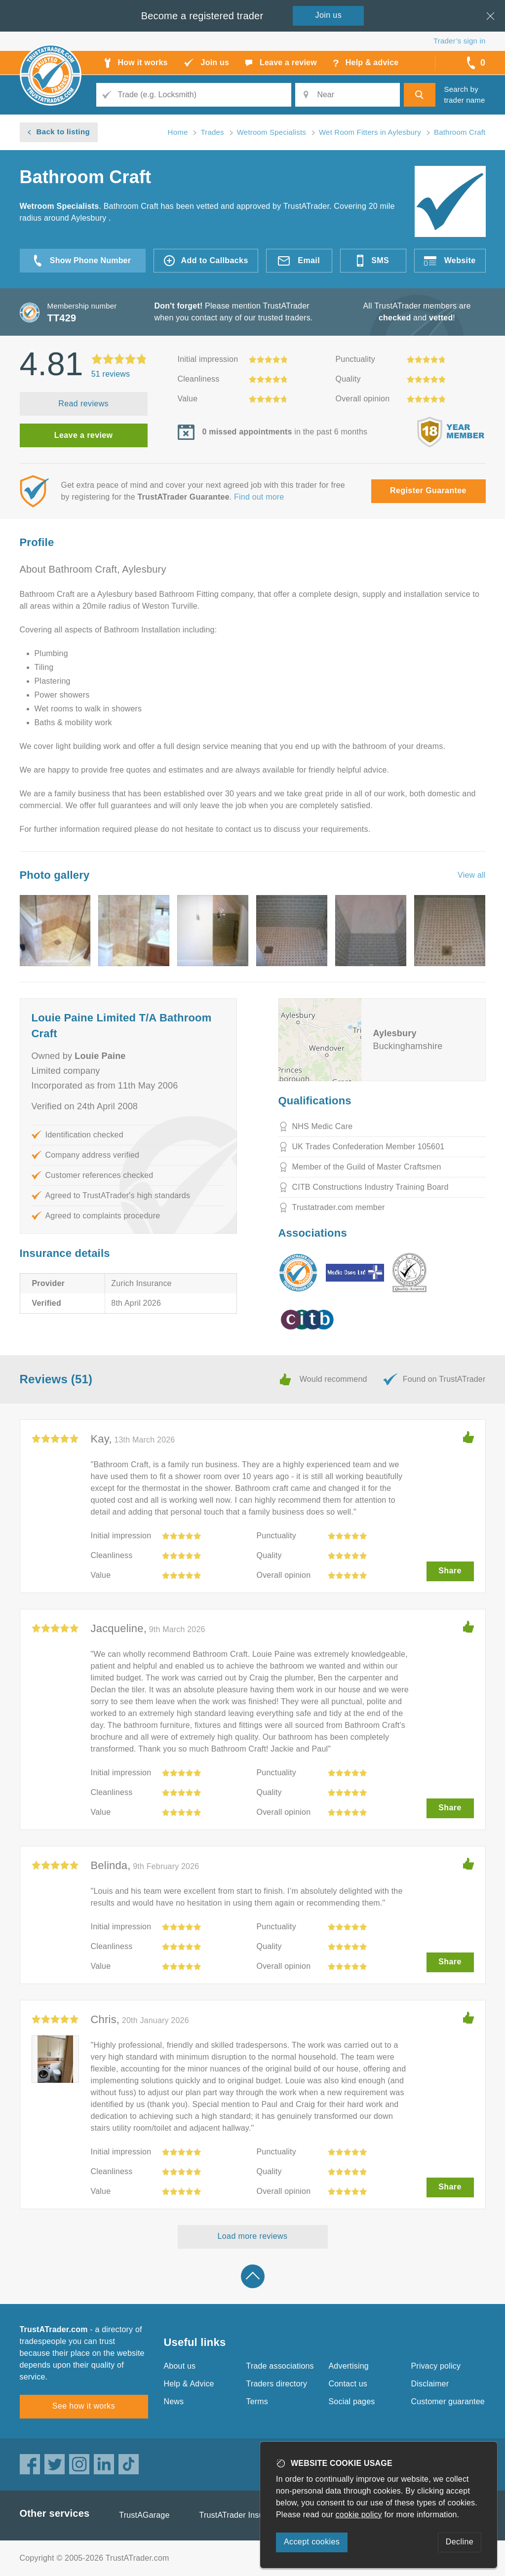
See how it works (83, 2406)
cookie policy (359, 2514)
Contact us (348, 2384)
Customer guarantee (448, 2401)
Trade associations (280, 2366)
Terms (257, 2401)
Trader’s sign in (459, 41)
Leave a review (83, 435)
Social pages (352, 2401)
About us (180, 2366)
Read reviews (83, 403)
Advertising (349, 2366)
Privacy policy (436, 2366)
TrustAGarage (144, 2515)
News (174, 2401)
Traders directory (277, 2384)
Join (328, 15)
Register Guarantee (428, 490)
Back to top (253, 2276)
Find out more (259, 497)
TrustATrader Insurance (241, 2515)
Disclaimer (430, 2384)
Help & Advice (189, 2384)
